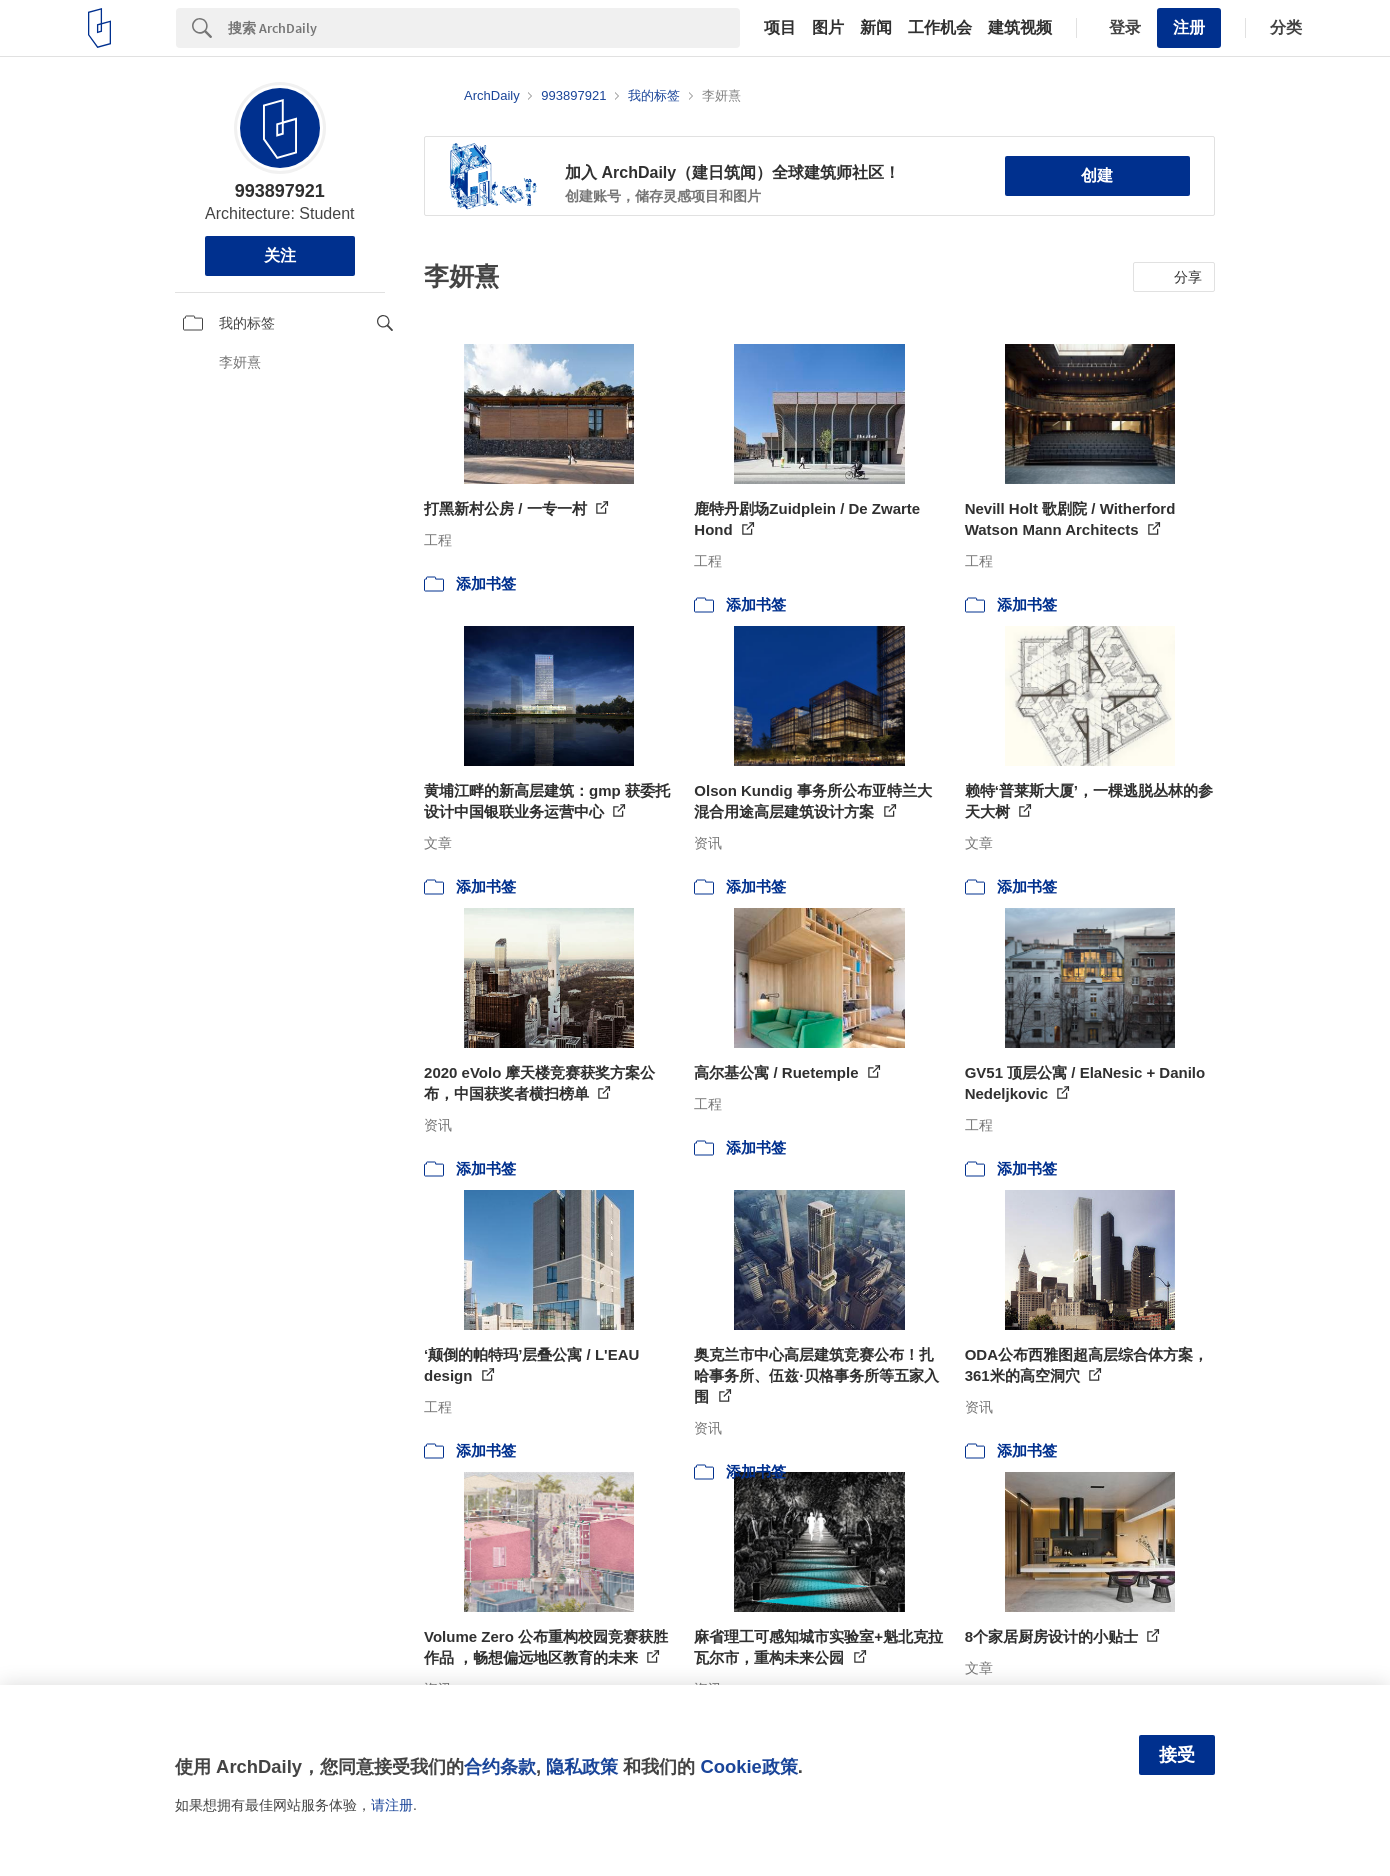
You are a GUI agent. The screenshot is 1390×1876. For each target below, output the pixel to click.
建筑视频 (1020, 28)
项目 (780, 28)
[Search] (484, 28)
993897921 (280, 191)
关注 (280, 255)
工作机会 (940, 28)
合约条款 (500, 1766)
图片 (828, 28)
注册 (1189, 27)
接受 (1177, 1755)
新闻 (876, 28)
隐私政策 (582, 1766)
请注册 (392, 1805)
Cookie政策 (748, 1766)
